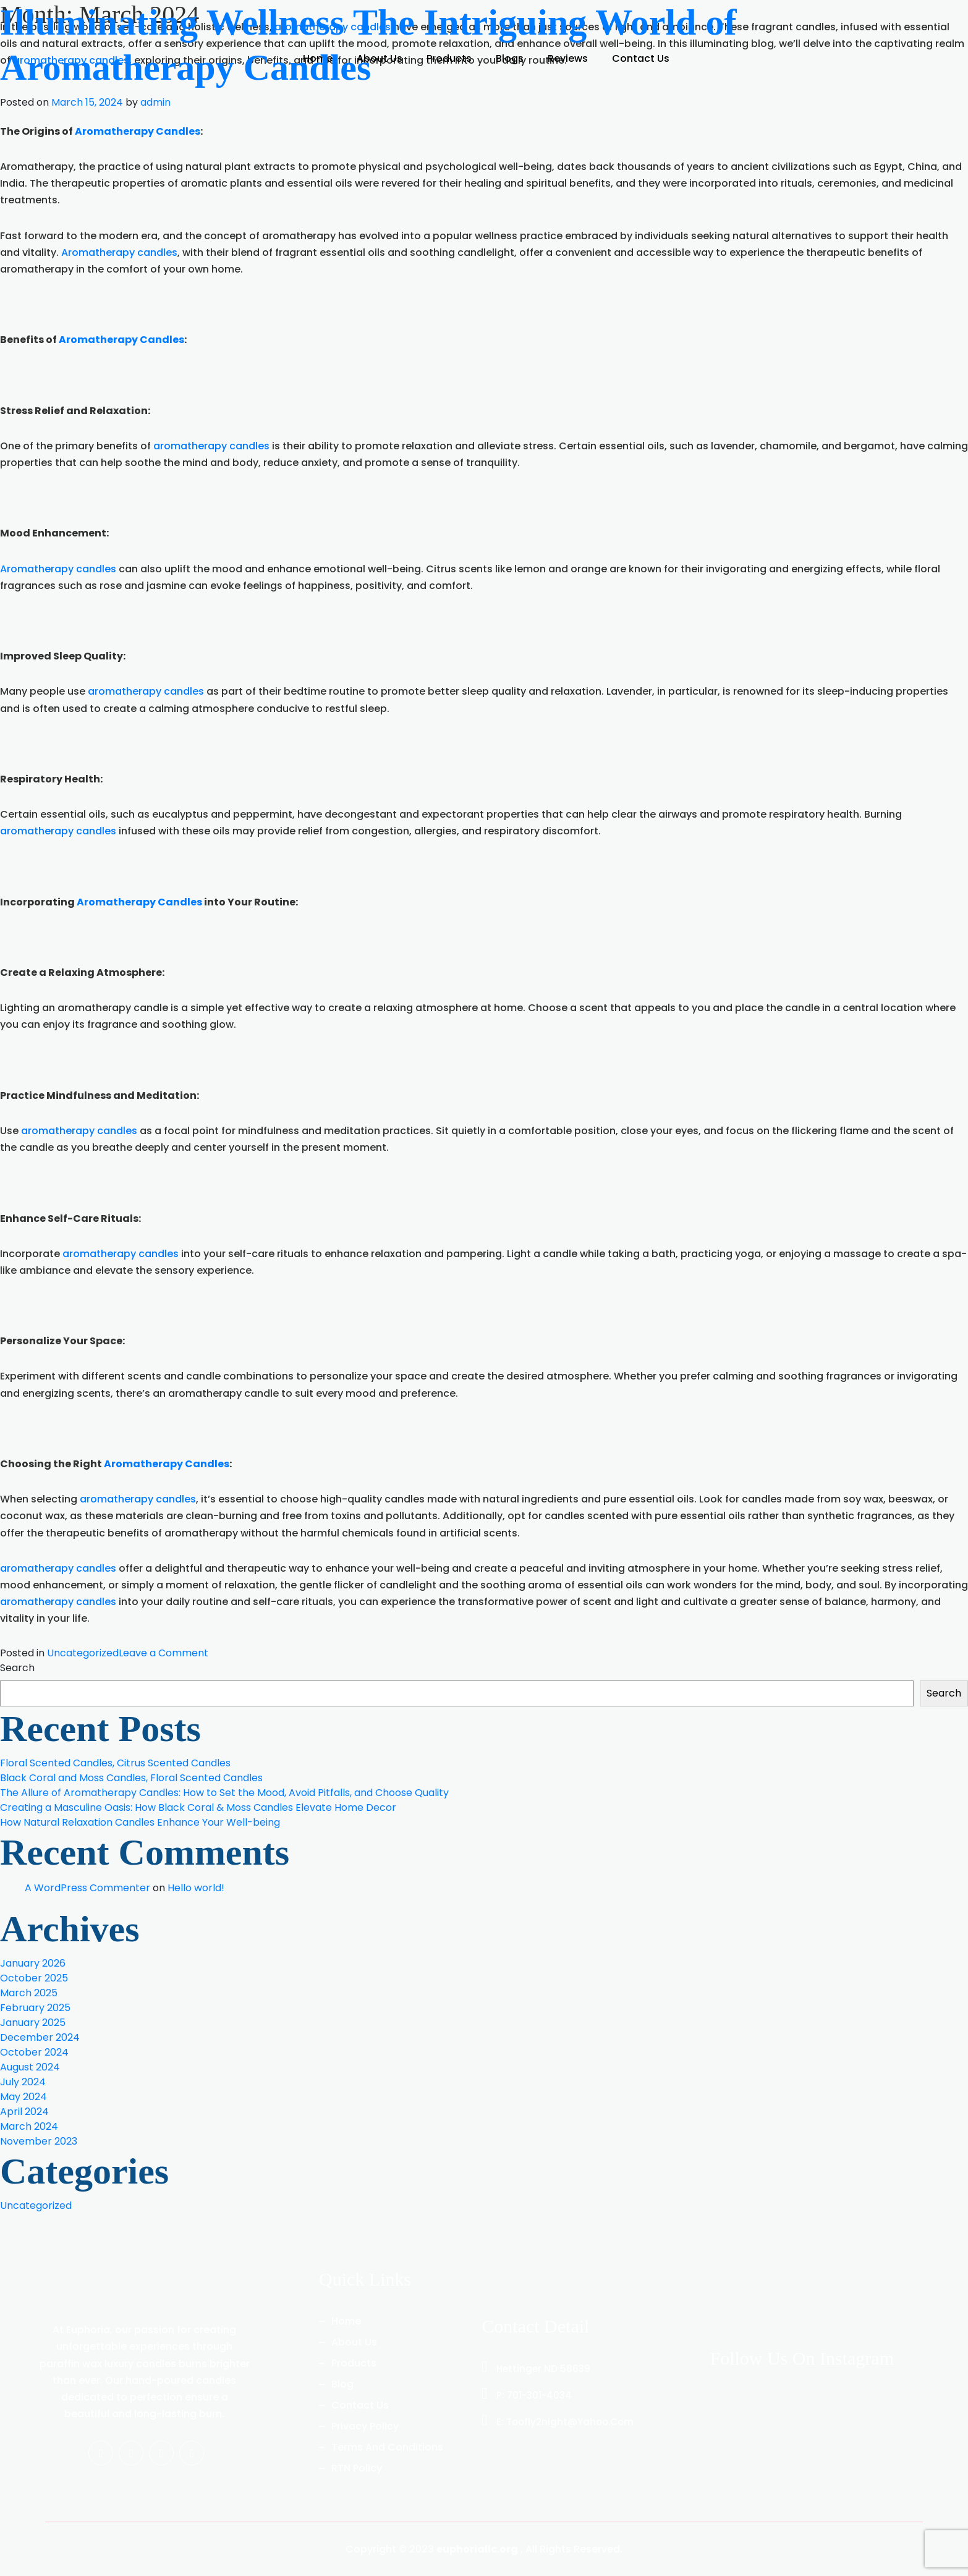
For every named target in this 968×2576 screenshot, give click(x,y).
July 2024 (23, 2082)
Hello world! (196, 1888)
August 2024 (30, 2067)
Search (17, 1668)
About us (354, 2342)
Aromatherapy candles (119, 252)
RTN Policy (356, 2468)
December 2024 (40, 2037)
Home (346, 2321)
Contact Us (360, 2405)
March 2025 (28, 1993)
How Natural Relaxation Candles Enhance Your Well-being (140, 1822)
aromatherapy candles (211, 446)
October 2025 (34, 1978)
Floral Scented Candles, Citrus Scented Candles (115, 1763)
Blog (342, 2384)
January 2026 (33, 1963)
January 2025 (33, 2022)
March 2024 (29, 2126)
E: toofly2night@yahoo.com (558, 2421)
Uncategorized (83, 1653)
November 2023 (38, 2141)
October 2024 (34, 2052)
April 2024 (24, 2111)
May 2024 (23, 2097)
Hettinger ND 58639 (536, 2368)
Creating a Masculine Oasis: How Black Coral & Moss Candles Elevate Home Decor (198, 1807)
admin (155, 101)
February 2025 (35, 2008)
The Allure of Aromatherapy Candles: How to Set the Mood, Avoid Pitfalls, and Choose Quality (224, 1793)
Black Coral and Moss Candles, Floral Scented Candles (131, 1778)
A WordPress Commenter (87, 1888)
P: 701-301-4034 (527, 2395)
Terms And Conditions (387, 2447)
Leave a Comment (163, 1653)
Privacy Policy (365, 2426)
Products (353, 2363)
